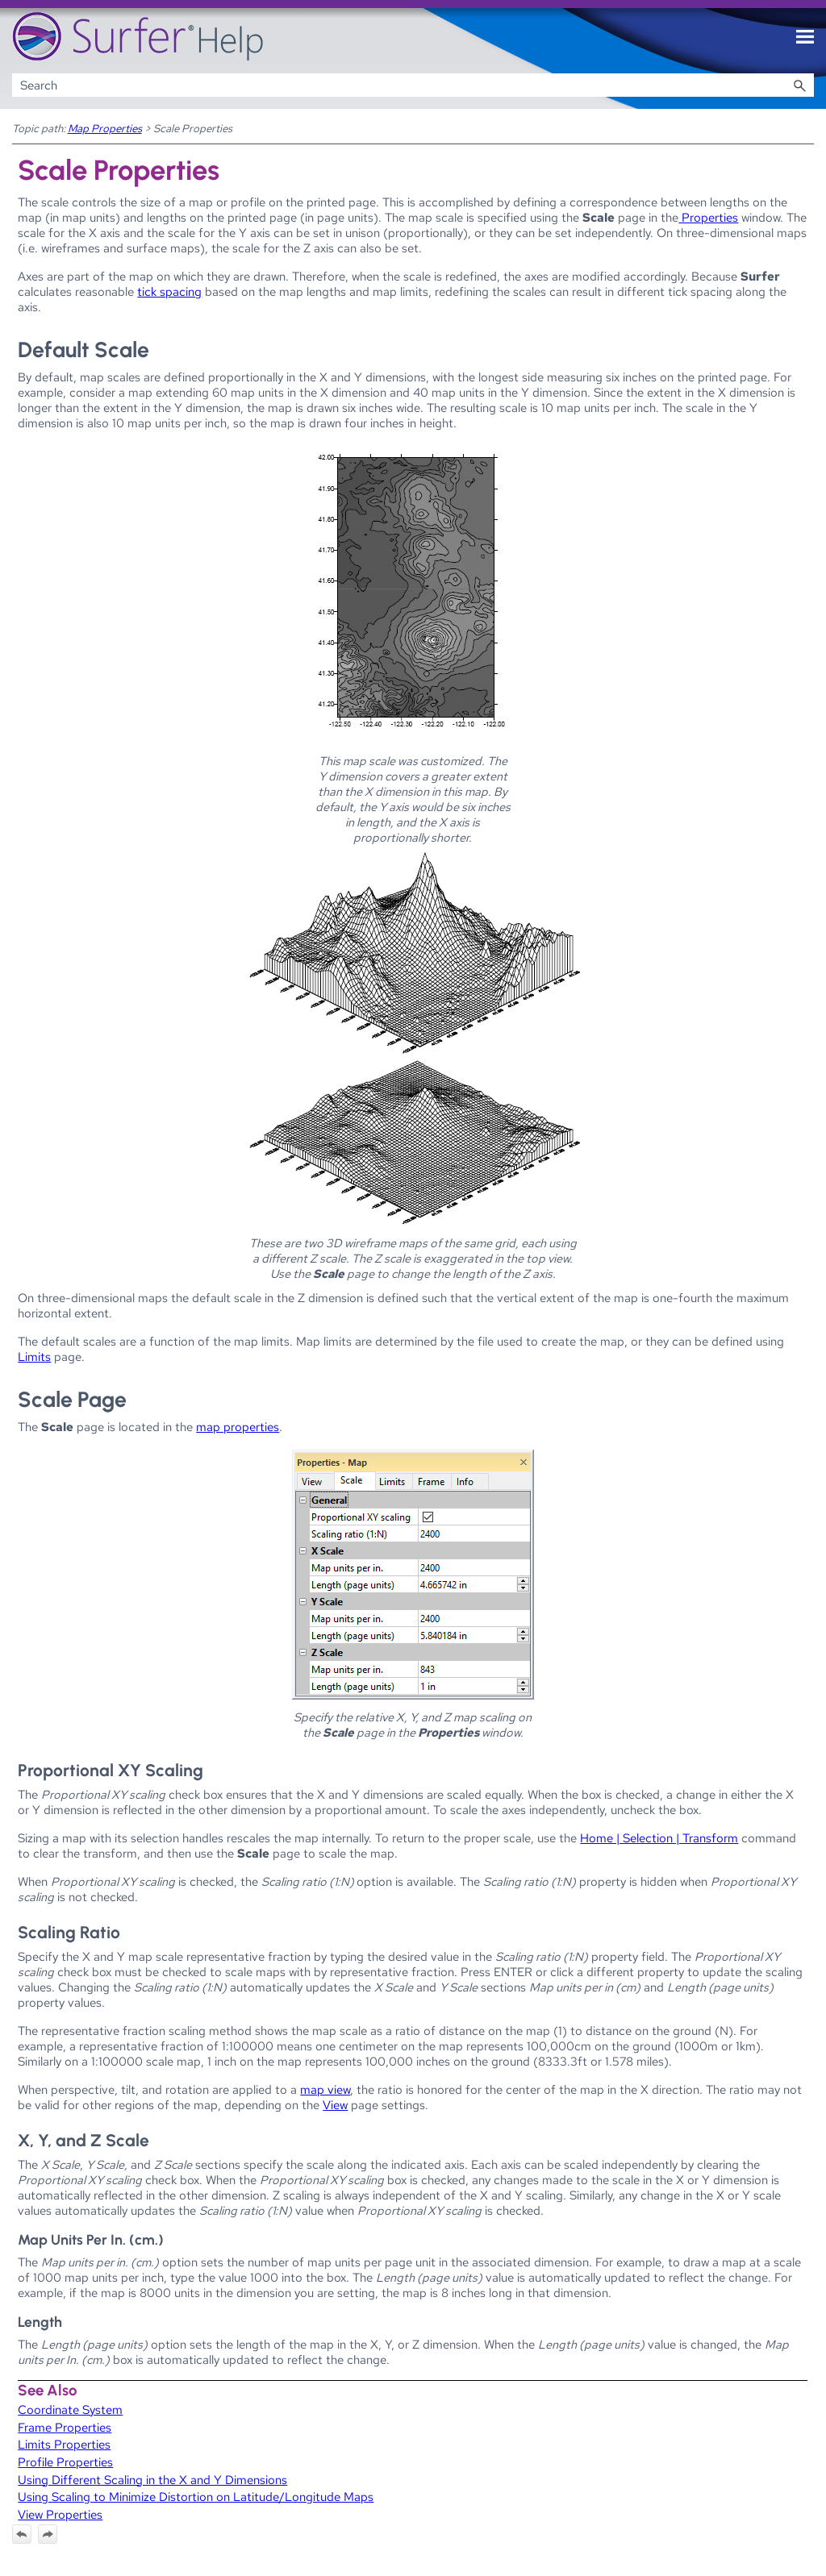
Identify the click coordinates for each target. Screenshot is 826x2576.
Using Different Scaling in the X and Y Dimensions (152, 2479)
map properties (237, 1426)
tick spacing (169, 291)
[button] (799, 85)
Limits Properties (64, 2444)
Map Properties (105, 128)
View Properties (60, 2514)
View (335, 2104)
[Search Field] (413, 85)
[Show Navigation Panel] (805, 37)
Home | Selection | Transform (659, 1838)
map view (325, 2089)
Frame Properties (64, 2427)
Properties (708, 217)
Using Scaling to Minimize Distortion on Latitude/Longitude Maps (195, 2496)
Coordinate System (70, 2409)
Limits (34, 1356)
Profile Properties (65, 2462)
